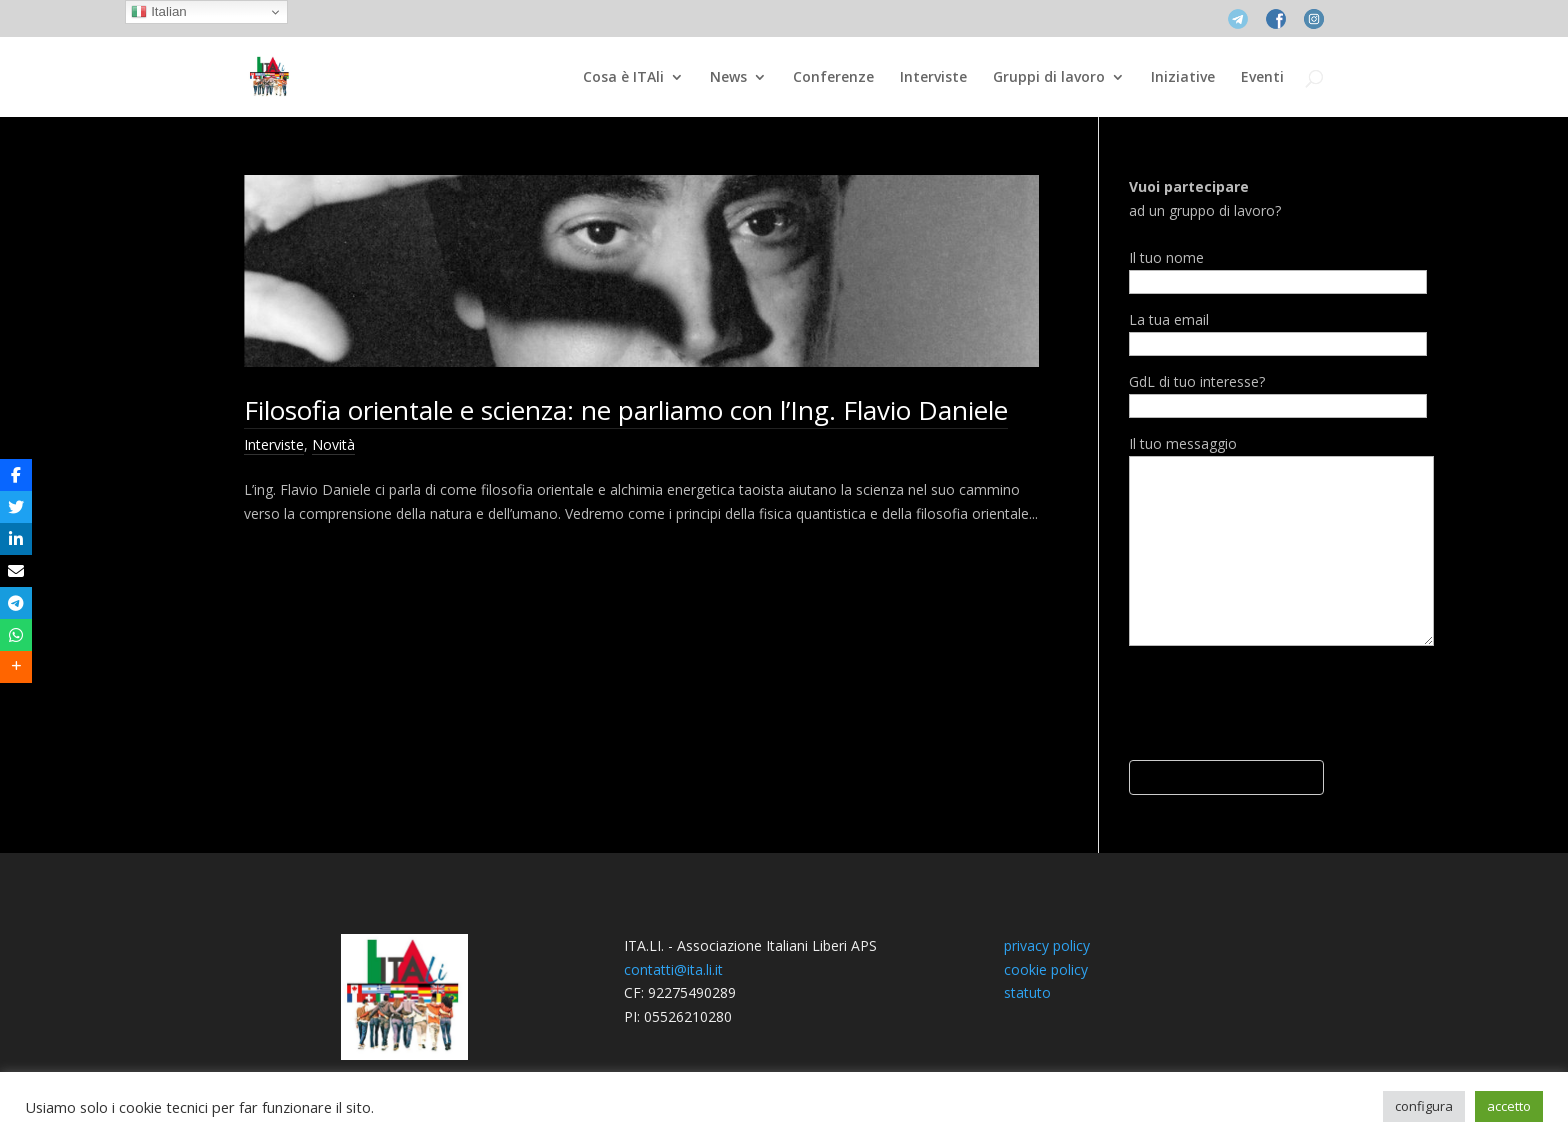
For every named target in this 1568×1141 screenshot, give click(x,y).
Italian (158, 12)
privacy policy (1047, 945)
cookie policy (1046, 969)
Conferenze (833, 78)
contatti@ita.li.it (673, 969)
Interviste (933, 78)
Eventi (1262, 78)
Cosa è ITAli (623, 78)
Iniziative (1183, 78)
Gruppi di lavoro (1049, 78)
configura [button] (1424, 1106)
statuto (1027, 992)
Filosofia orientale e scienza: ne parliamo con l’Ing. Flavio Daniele (626, 410)
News (728, 78)
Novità (333, 444)
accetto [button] (1509, 1106)
